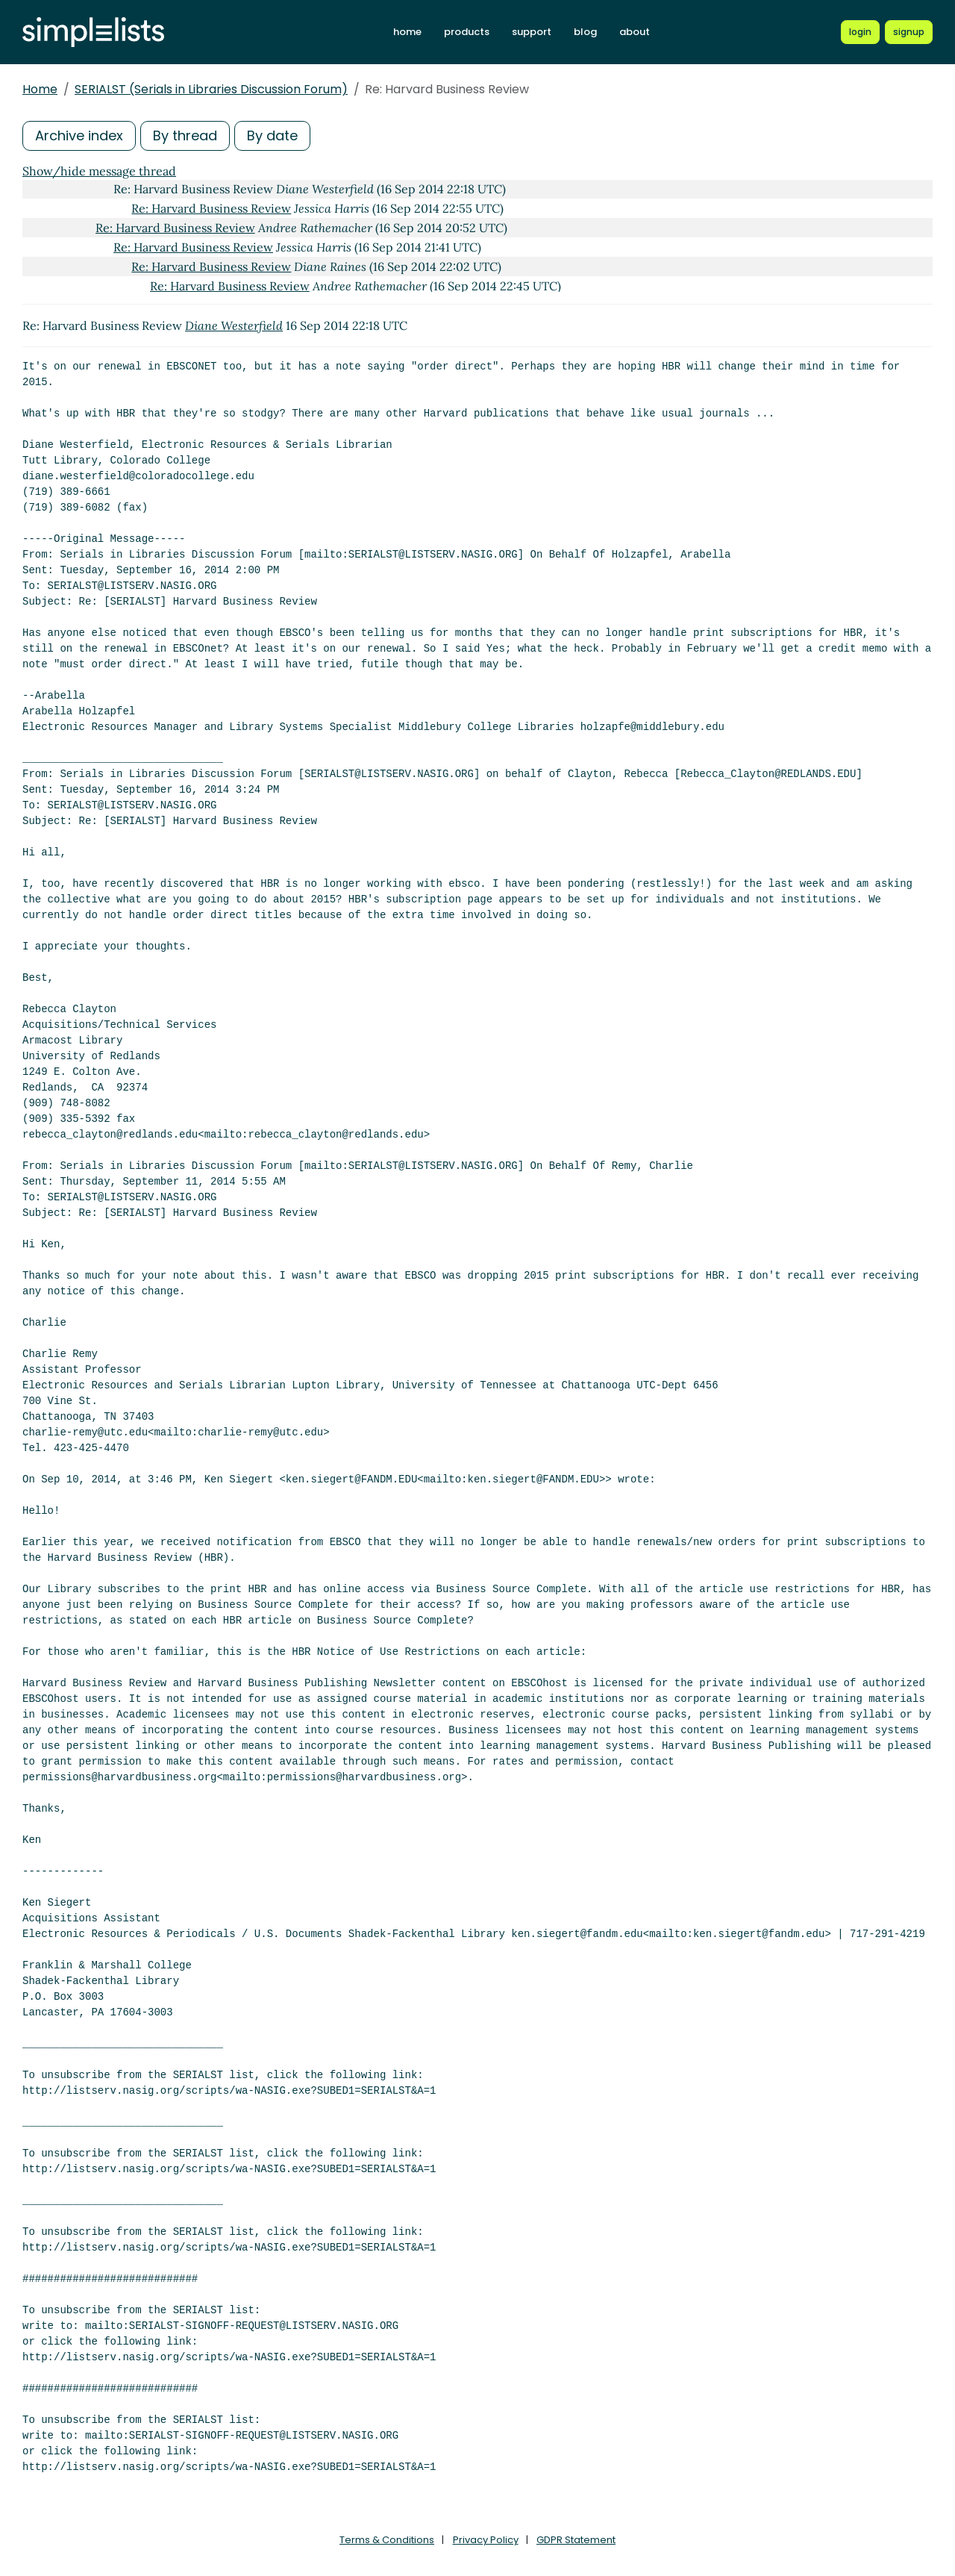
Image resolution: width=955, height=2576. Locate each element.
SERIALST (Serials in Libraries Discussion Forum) (211, 89)
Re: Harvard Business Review (211, 208)
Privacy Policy (486, 2540)
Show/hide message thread (99, 170)
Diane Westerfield (234, 325)
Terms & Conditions (386, 2540)
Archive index (79, 135)
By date (272, 135)
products (466, 32)
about (634, 32)
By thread (185, 135)
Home (39, 89)
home (407, 32)
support (531, 32)
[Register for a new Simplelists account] (909, 32)
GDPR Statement (576, 2540)
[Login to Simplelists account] (860, 32)
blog (585, 32)
